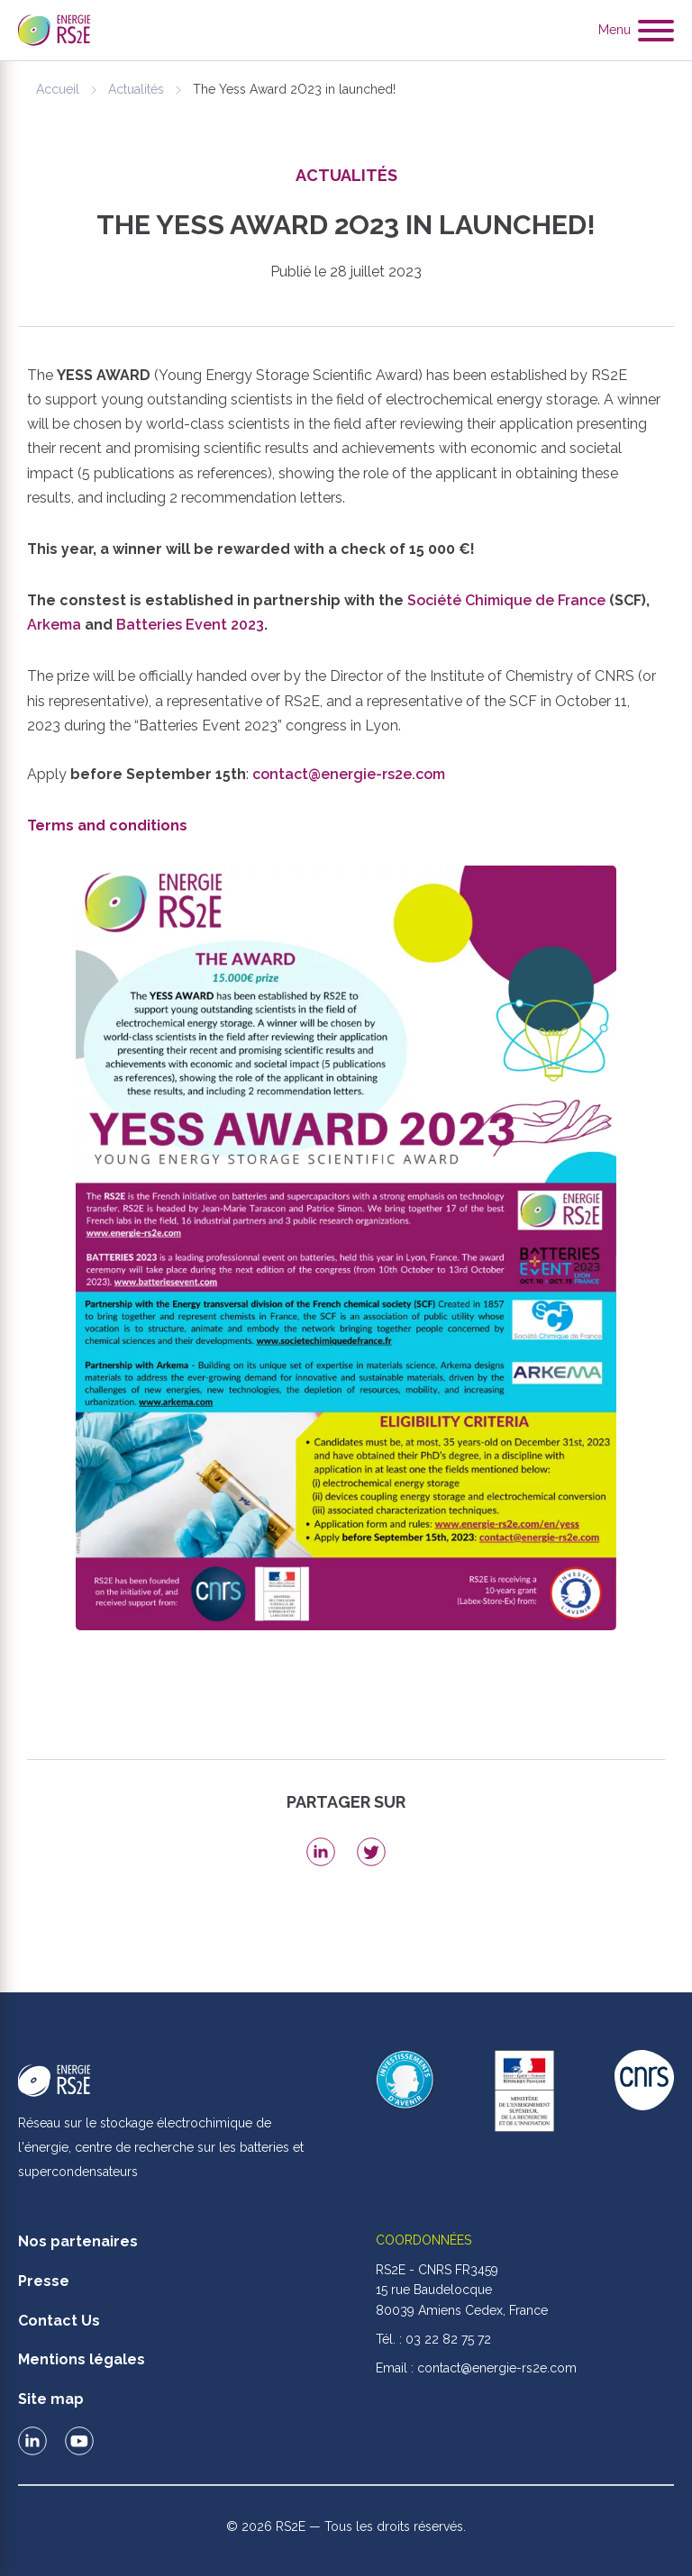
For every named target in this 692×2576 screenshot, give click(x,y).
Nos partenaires (78, 2241)
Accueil (57, 89)
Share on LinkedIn (320, 1851)
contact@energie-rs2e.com (348, 774)
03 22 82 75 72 (448, 2339)
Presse (43, 2281)
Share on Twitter (371, 1851)
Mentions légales (81, 2359)
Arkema (54, 624)
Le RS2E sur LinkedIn (32, 2440)
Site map (51, 2399)
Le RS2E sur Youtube (79, 2440)
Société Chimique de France (506, 600)
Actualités (136, 89)
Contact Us (59, 2320)
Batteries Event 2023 (190, 624)
